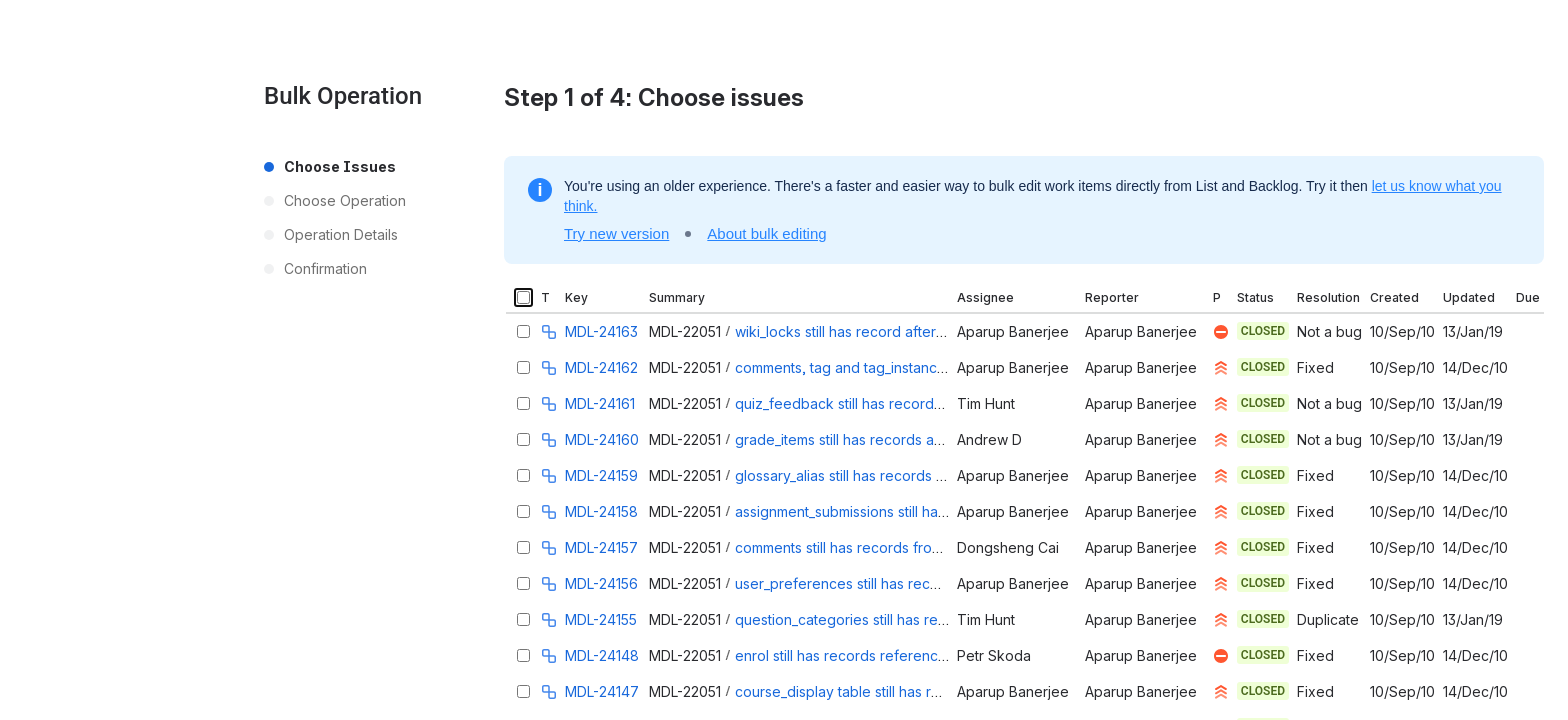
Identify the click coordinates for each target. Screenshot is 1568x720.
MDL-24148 (602, 655)
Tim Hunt (986, 403)
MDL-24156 (601, 583)
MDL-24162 (601, 367)
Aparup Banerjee (1013, 331)
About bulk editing (766, 233)
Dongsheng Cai (1008, 547)
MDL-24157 (601, 547)
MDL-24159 (601, 475)
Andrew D (989, 439)
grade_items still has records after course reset (890, 439)
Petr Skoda (994, 655)
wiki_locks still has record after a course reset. (887, 331)
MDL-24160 (602, 439)
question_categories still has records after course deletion (927, 619)
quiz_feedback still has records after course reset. (901, 403)
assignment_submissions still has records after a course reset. (937, 511)
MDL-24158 (601, 511)
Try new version (616, 233)
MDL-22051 (685, 331)
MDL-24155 (601, 619)
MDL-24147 (602, 691)
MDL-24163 (601, 331)
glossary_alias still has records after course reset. (896, 475)
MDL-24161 (600, 403)
